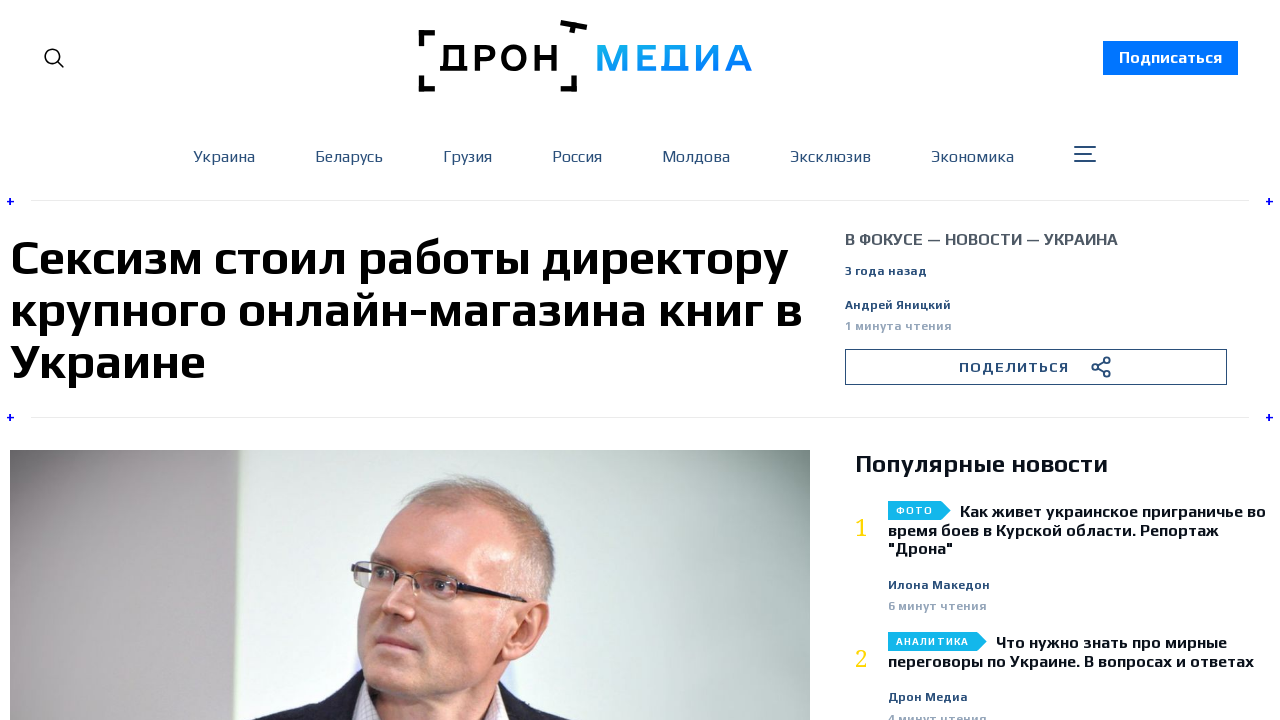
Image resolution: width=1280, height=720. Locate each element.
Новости (983, 239)
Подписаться (1170, 57)
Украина (224, 156)
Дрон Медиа (928, 697)
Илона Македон (939, 585)
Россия (577, 156)
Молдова (696, 156)
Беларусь (349, 156)
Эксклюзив (830, 156)
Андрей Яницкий (898, 305)
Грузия (467, 156)
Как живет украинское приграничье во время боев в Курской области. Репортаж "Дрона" (1077, 530)
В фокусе (884, 239)
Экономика (972, 156)
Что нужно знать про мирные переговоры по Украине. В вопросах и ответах (1071, 652)
